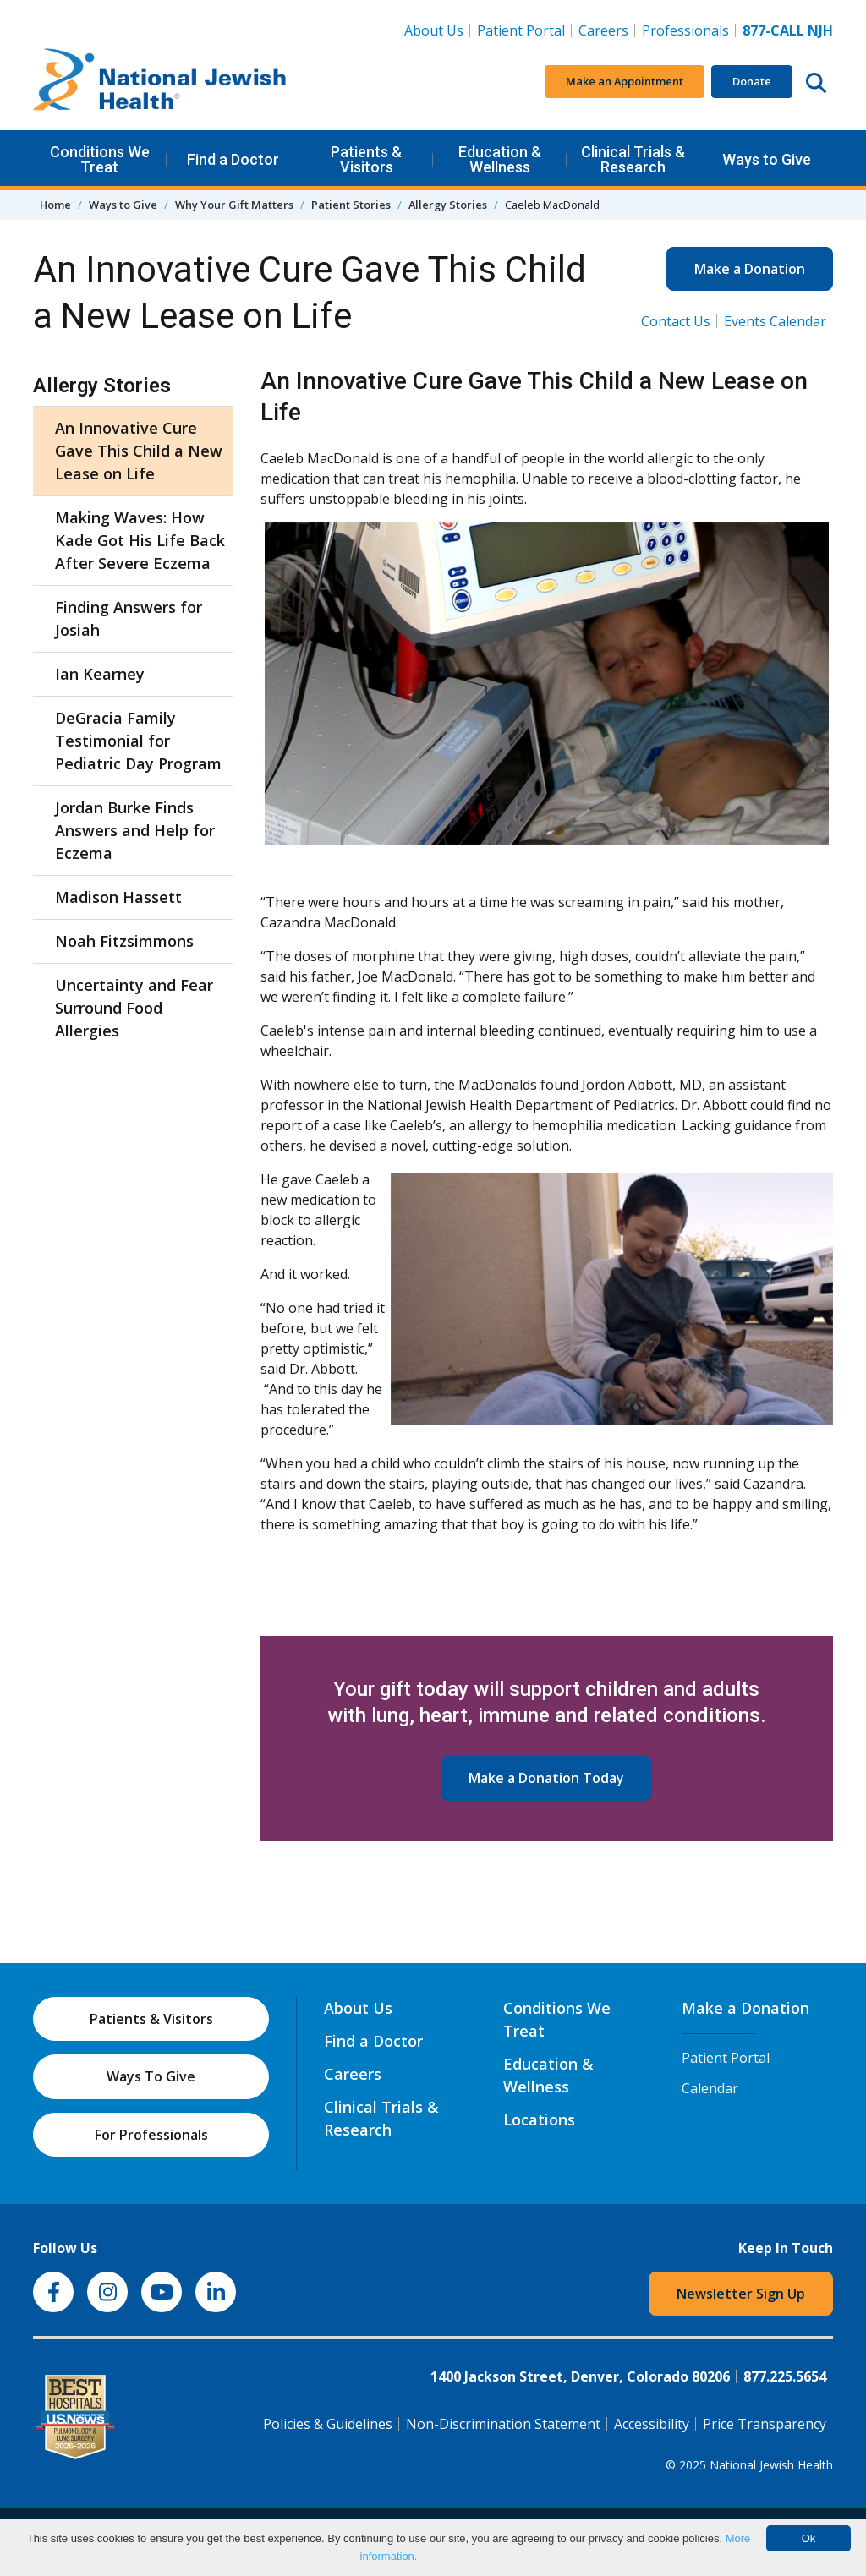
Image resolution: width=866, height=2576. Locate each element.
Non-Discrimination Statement (503, 2424)
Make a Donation (749, 269)
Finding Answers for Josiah (128, 618)
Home (55, 204)
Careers (606, 29)
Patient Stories (351, 204)
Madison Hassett (118, 897)
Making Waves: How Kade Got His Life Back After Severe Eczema (140, 540)
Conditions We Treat (100, 159)
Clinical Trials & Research (633, 159)
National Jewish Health (771, 2465)
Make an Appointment (624, 81)
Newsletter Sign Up (741, 2293)
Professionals (685, 30)
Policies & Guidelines (327, 2424)
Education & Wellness (499, 159)
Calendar (710, 2088)
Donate (751, 81)
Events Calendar (775, 321)
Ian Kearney (100, 674)
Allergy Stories (447, 204)
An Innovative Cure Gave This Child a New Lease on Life (138, 451)
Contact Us (675, 321)
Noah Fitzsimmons (124, 941)
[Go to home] (160, 82)
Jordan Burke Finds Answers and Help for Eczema (135, 830)
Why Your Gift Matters (234, 204)
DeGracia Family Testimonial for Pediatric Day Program (138, 741)
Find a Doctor (233, 159)
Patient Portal (521, 30)
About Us (433, 30)
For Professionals (151, 2134)
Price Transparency (764, 2424)
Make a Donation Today (546, 1778)
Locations (539, 2119)
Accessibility (651, 2424)
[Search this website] (816, 82)
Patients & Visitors (366, 159)
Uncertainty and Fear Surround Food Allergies (134, 1008)
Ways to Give (766, 159)
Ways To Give (151, 2076)
